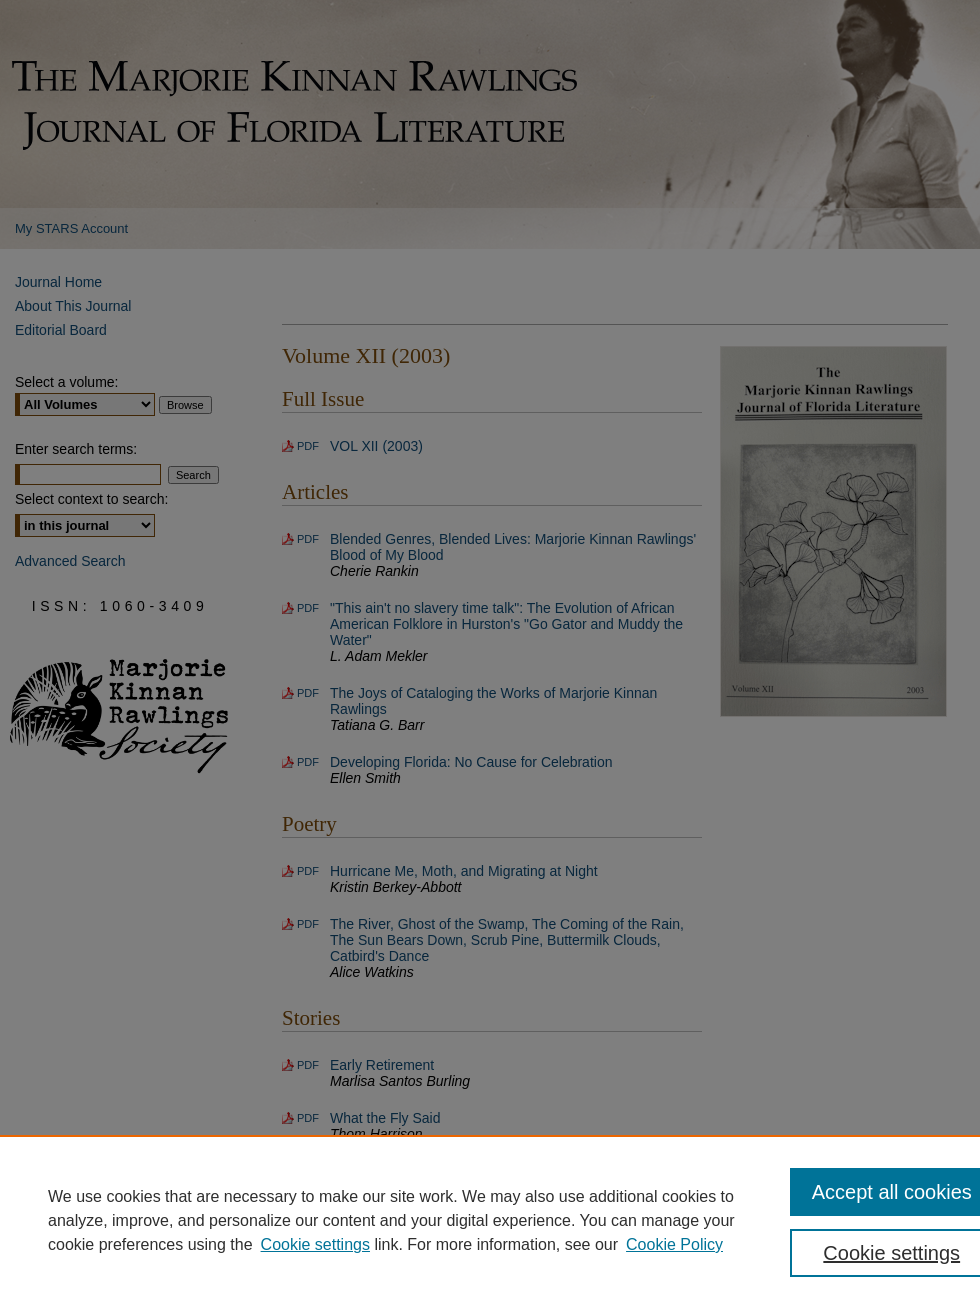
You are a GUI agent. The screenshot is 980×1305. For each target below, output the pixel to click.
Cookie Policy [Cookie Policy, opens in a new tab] (674, 1244)
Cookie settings (315, 1244)
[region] (490, 1220)
